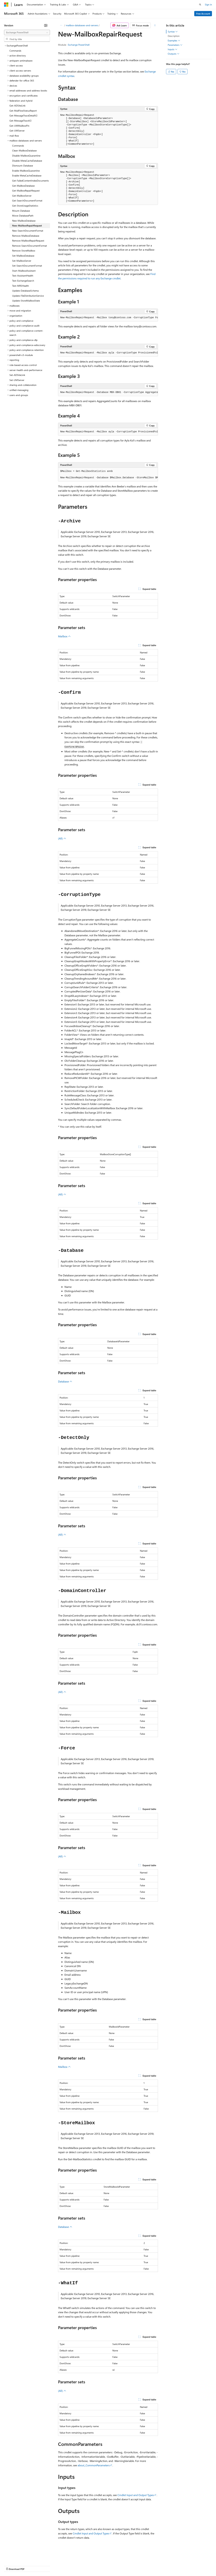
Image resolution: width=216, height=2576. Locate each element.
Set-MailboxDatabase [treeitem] (23, 255)
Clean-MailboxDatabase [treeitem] (24, 150)
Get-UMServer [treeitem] (17, 130)
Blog (46, 2565)
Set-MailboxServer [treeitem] (21, 260)
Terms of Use (123, 2565)
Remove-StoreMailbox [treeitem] (23, 250)
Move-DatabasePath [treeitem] (22, 215)
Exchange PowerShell (78, 44)
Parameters (175, 44)
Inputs (172, 49)
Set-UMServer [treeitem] (16, 380)
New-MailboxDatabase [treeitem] (23, 220)
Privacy (73, 2565)
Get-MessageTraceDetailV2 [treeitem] (23, 115)
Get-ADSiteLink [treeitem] (17, 105)
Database (65, 1381)
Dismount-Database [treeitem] (22, 165)
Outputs (173, 53)
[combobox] (27, 32)
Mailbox (64, 636)
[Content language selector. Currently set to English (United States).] (19, 2557)
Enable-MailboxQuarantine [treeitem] (26, 170)
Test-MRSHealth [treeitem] (20, 285)
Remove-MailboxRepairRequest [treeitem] (28, 240)
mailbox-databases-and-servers (82, 25)
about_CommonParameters (94, 2465)
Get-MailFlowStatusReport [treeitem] (23, 110)
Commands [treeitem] (15, 50)
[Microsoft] (6, 4)
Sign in (208, 4)
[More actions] (155, 25)
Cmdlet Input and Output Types (135, 2495)
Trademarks (140, 2565)
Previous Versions (31, 2565)
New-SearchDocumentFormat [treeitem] (27, 230)
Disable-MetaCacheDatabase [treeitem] (27, 160)
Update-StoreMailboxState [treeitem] (26, 300)
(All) (62, 838)
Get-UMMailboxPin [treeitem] (19, 125)
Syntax (173, 31)
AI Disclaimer (11, 2565)
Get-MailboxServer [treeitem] (22, 195)
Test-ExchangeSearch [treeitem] (23, 280)
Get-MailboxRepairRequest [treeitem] (26, 190)
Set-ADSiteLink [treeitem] (17, 375)
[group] (108, 317)
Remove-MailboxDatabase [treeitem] (25, 235)
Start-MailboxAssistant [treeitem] (24, 270)
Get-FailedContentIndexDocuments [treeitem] (30, 180)
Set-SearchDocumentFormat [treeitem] (27, 265)
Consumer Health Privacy (97, 2565)
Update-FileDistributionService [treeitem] (28, 295)
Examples (174, 40)
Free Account (203, 13)
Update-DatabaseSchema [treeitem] (25, 290)
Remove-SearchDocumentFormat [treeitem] (29, 245)
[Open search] (200, 5)
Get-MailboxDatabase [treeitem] (23, 185)
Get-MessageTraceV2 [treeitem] (20, 120)
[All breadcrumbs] (61, 25)
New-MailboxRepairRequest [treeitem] (27, 225)
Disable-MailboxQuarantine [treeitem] (26, 155)
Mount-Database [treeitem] (21, 210)
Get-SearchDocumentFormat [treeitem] (27, 200)
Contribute (60, 2565)
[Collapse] (46, 25)
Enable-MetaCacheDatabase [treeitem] (26, 175)
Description (174, 36)
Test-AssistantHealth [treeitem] (22, 275)
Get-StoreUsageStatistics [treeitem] (25, 205)
